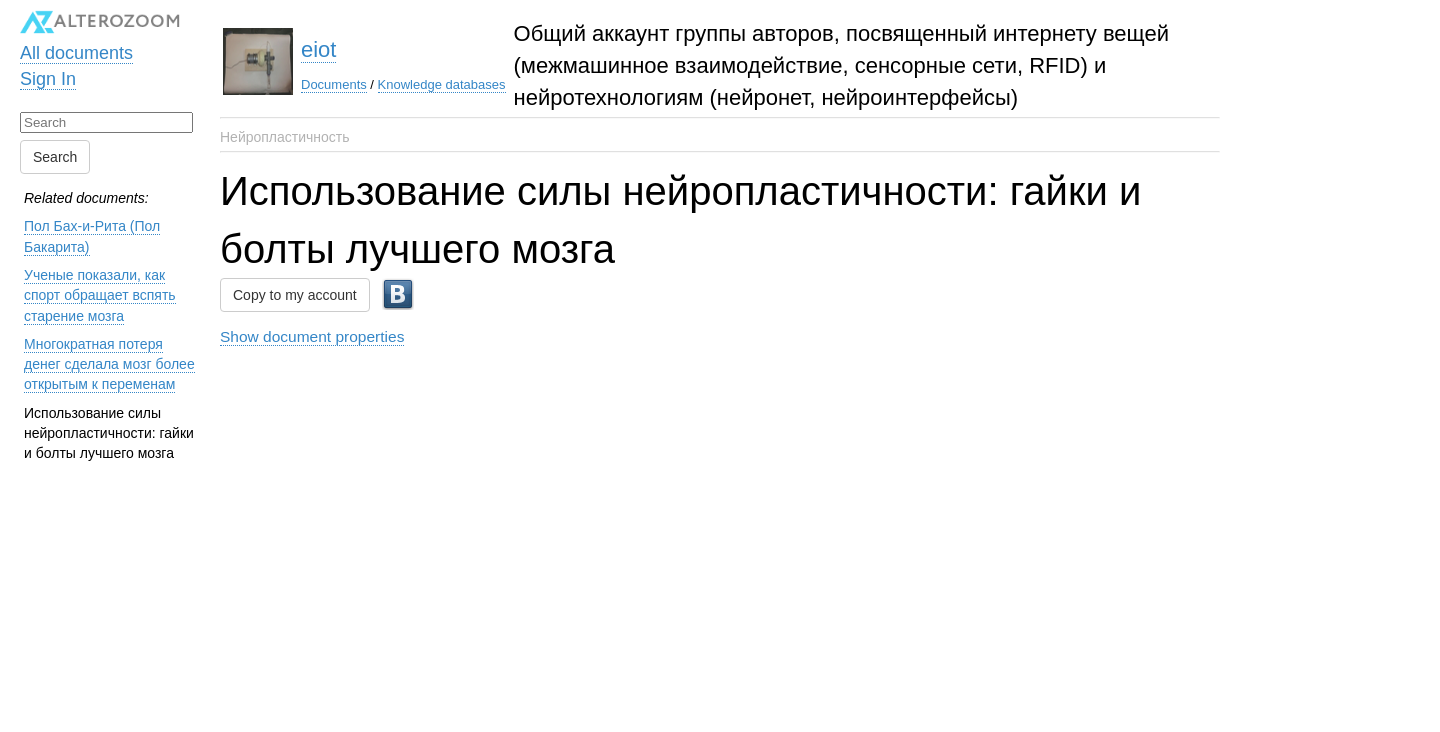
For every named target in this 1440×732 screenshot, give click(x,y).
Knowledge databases (442, 84)
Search (55, 157)
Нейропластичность (285, 137)
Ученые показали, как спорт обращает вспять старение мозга (100, 295)
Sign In (48, 79)
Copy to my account (295, 295)
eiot (318, 49)
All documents (76, 53)
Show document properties (312, 336)
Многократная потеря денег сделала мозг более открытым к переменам (109, 364)
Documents (334, 84)
